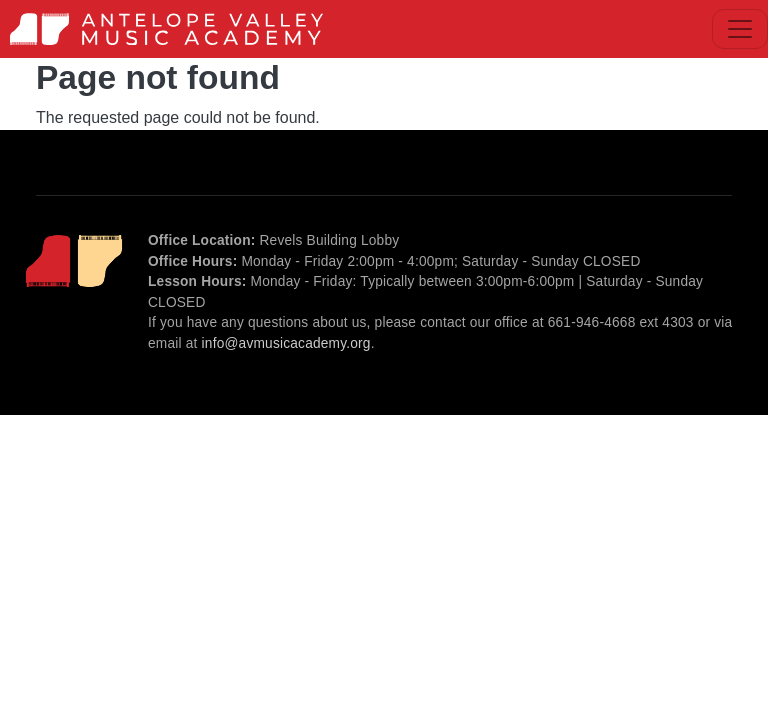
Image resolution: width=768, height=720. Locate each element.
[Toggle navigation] (740, 29)
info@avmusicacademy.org (286, 343)
